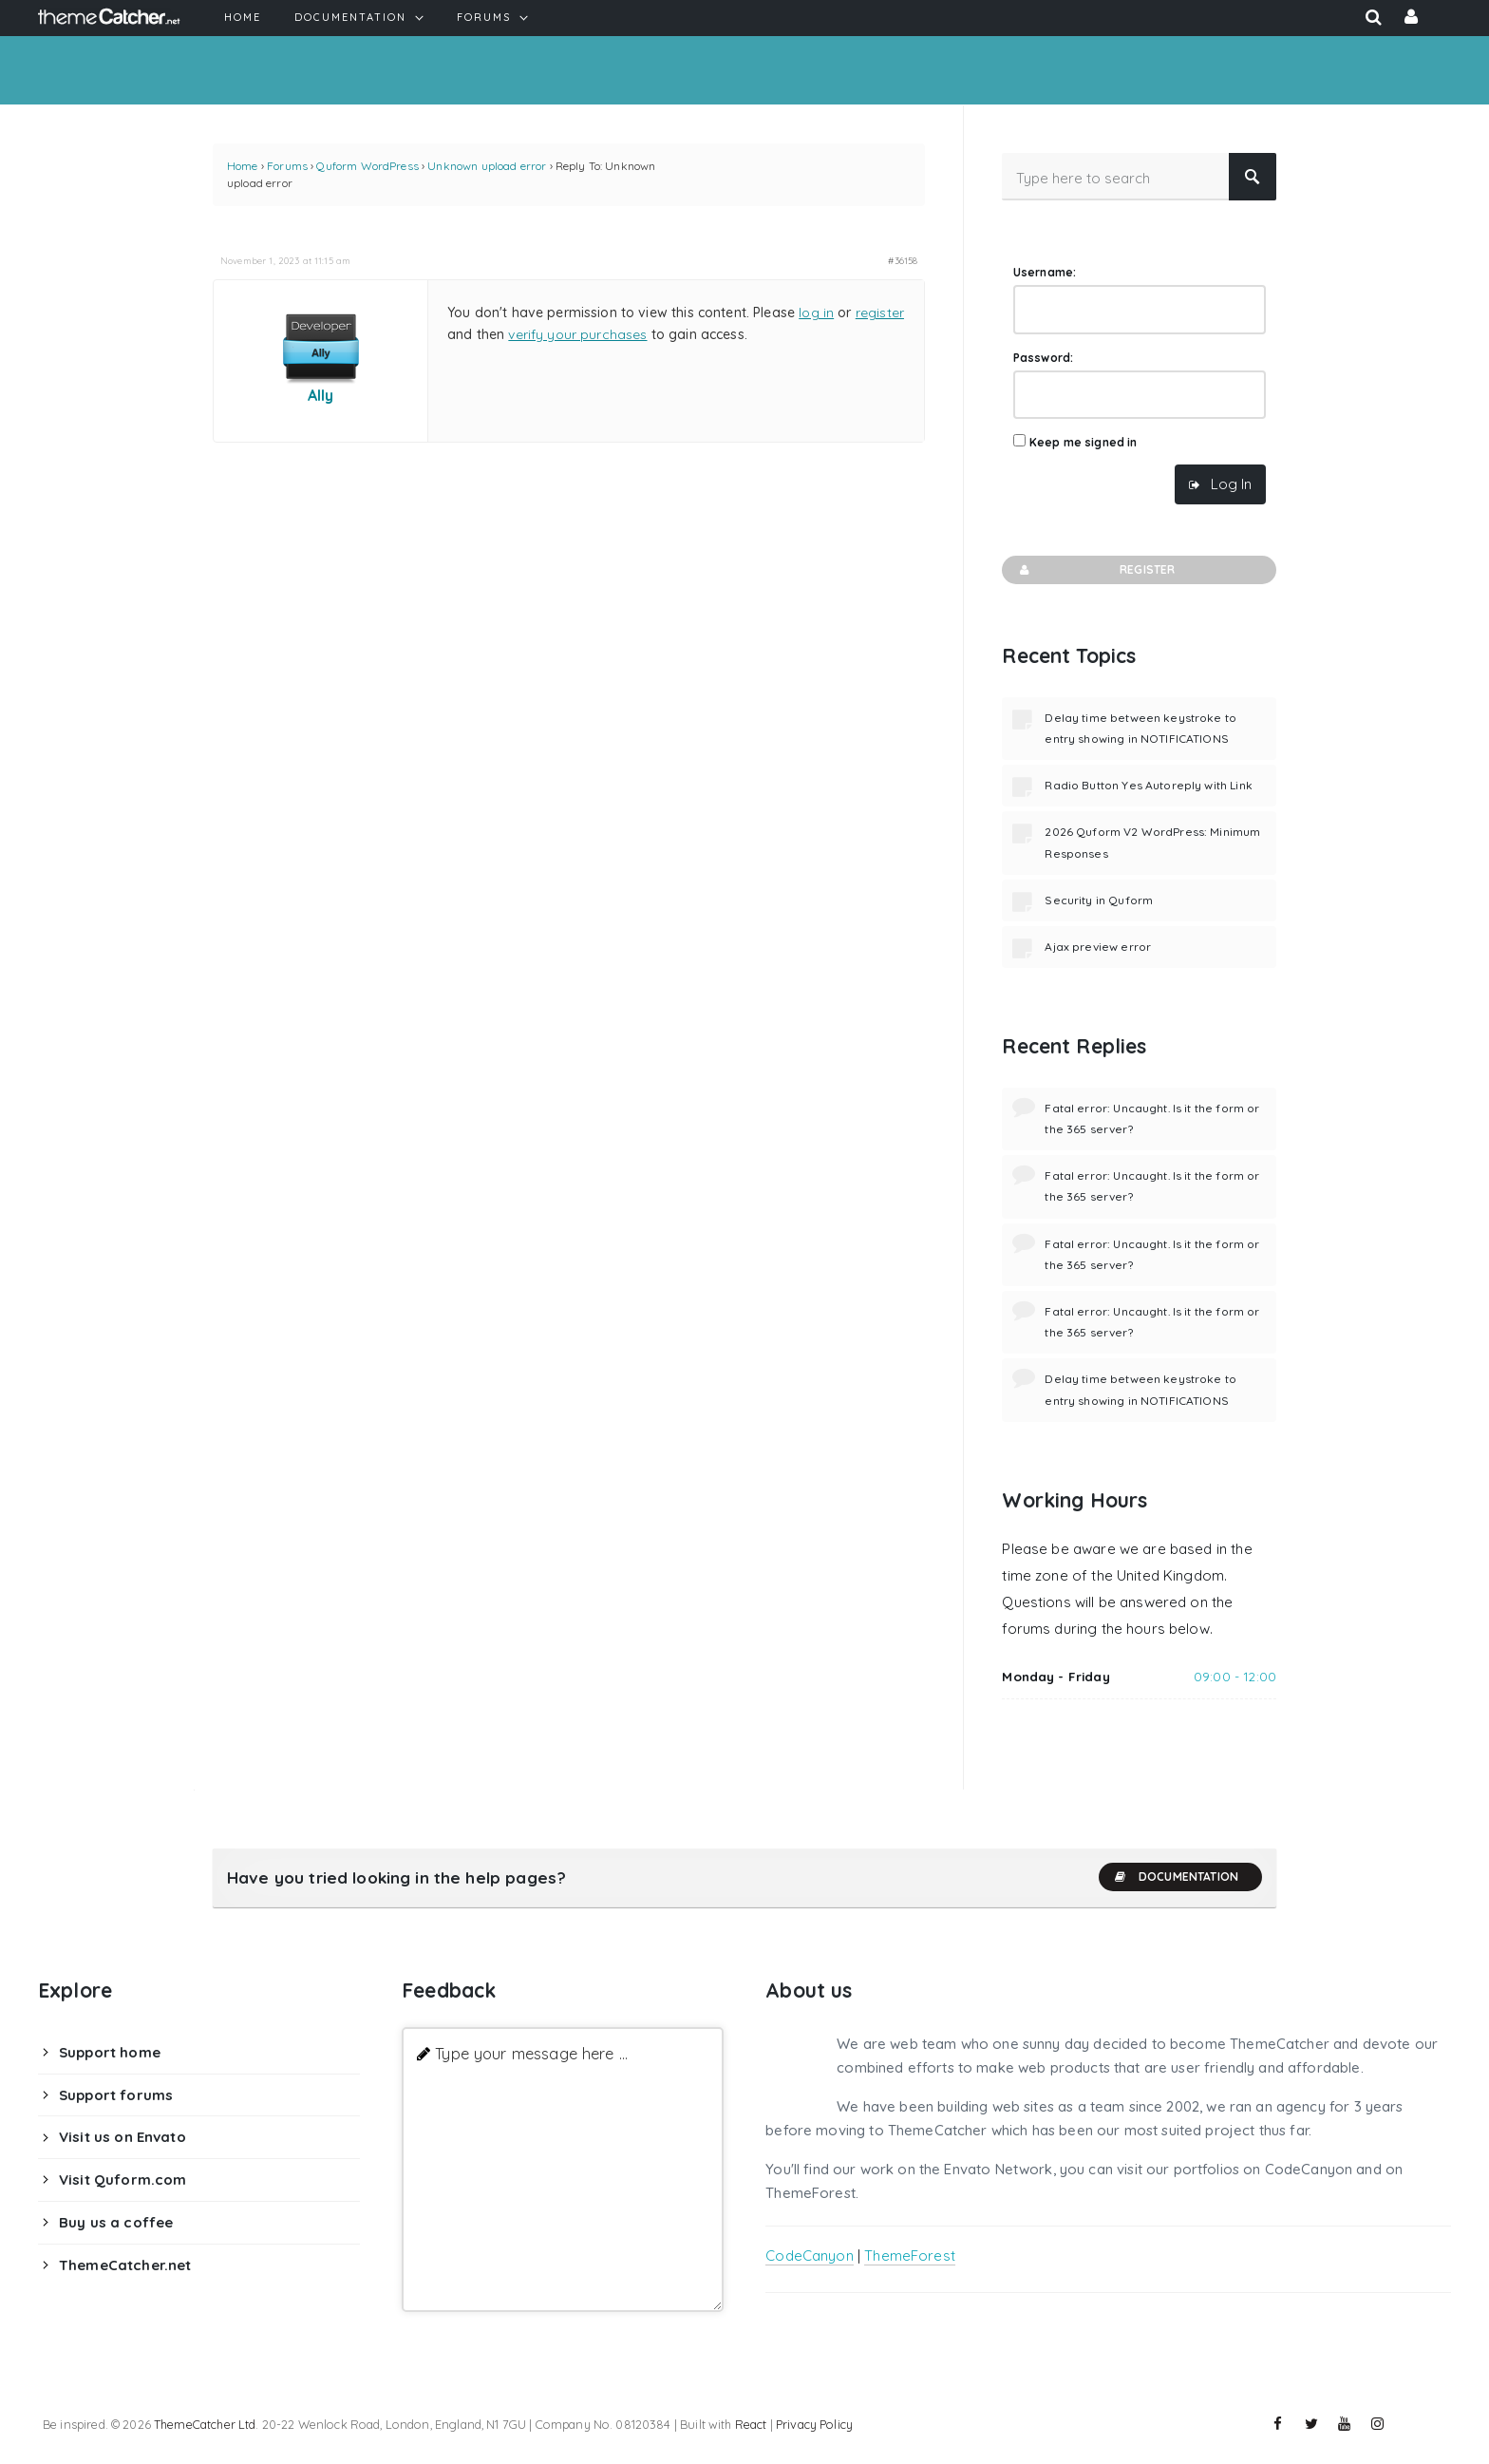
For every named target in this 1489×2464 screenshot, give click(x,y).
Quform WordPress (367, 166)
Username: (1044, 272)
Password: (1043, 358)
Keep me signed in (1083, 442)
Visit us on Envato (122, 2137)
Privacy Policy (814, 2424)
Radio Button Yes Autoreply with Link (1148, 785)
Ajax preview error (1098, 946)
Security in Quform (1099, 900)
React (751, 2424)
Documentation (1175, 1877)
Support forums (116, 2095)
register (880, 312)
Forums (287, 166)
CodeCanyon (809, 2255)
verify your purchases (577, 334)
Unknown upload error (486, 166)
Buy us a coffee (116, 2222)
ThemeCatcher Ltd (204, 2424)
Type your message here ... (531, 2053)
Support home (109, 2052)
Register (1095, 570)
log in (816, 312)
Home (242, 166)
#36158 (902, 260)
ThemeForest (909, 2255)
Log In (1231, 484)
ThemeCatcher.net (125, 2265)
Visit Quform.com (122, 2179)
